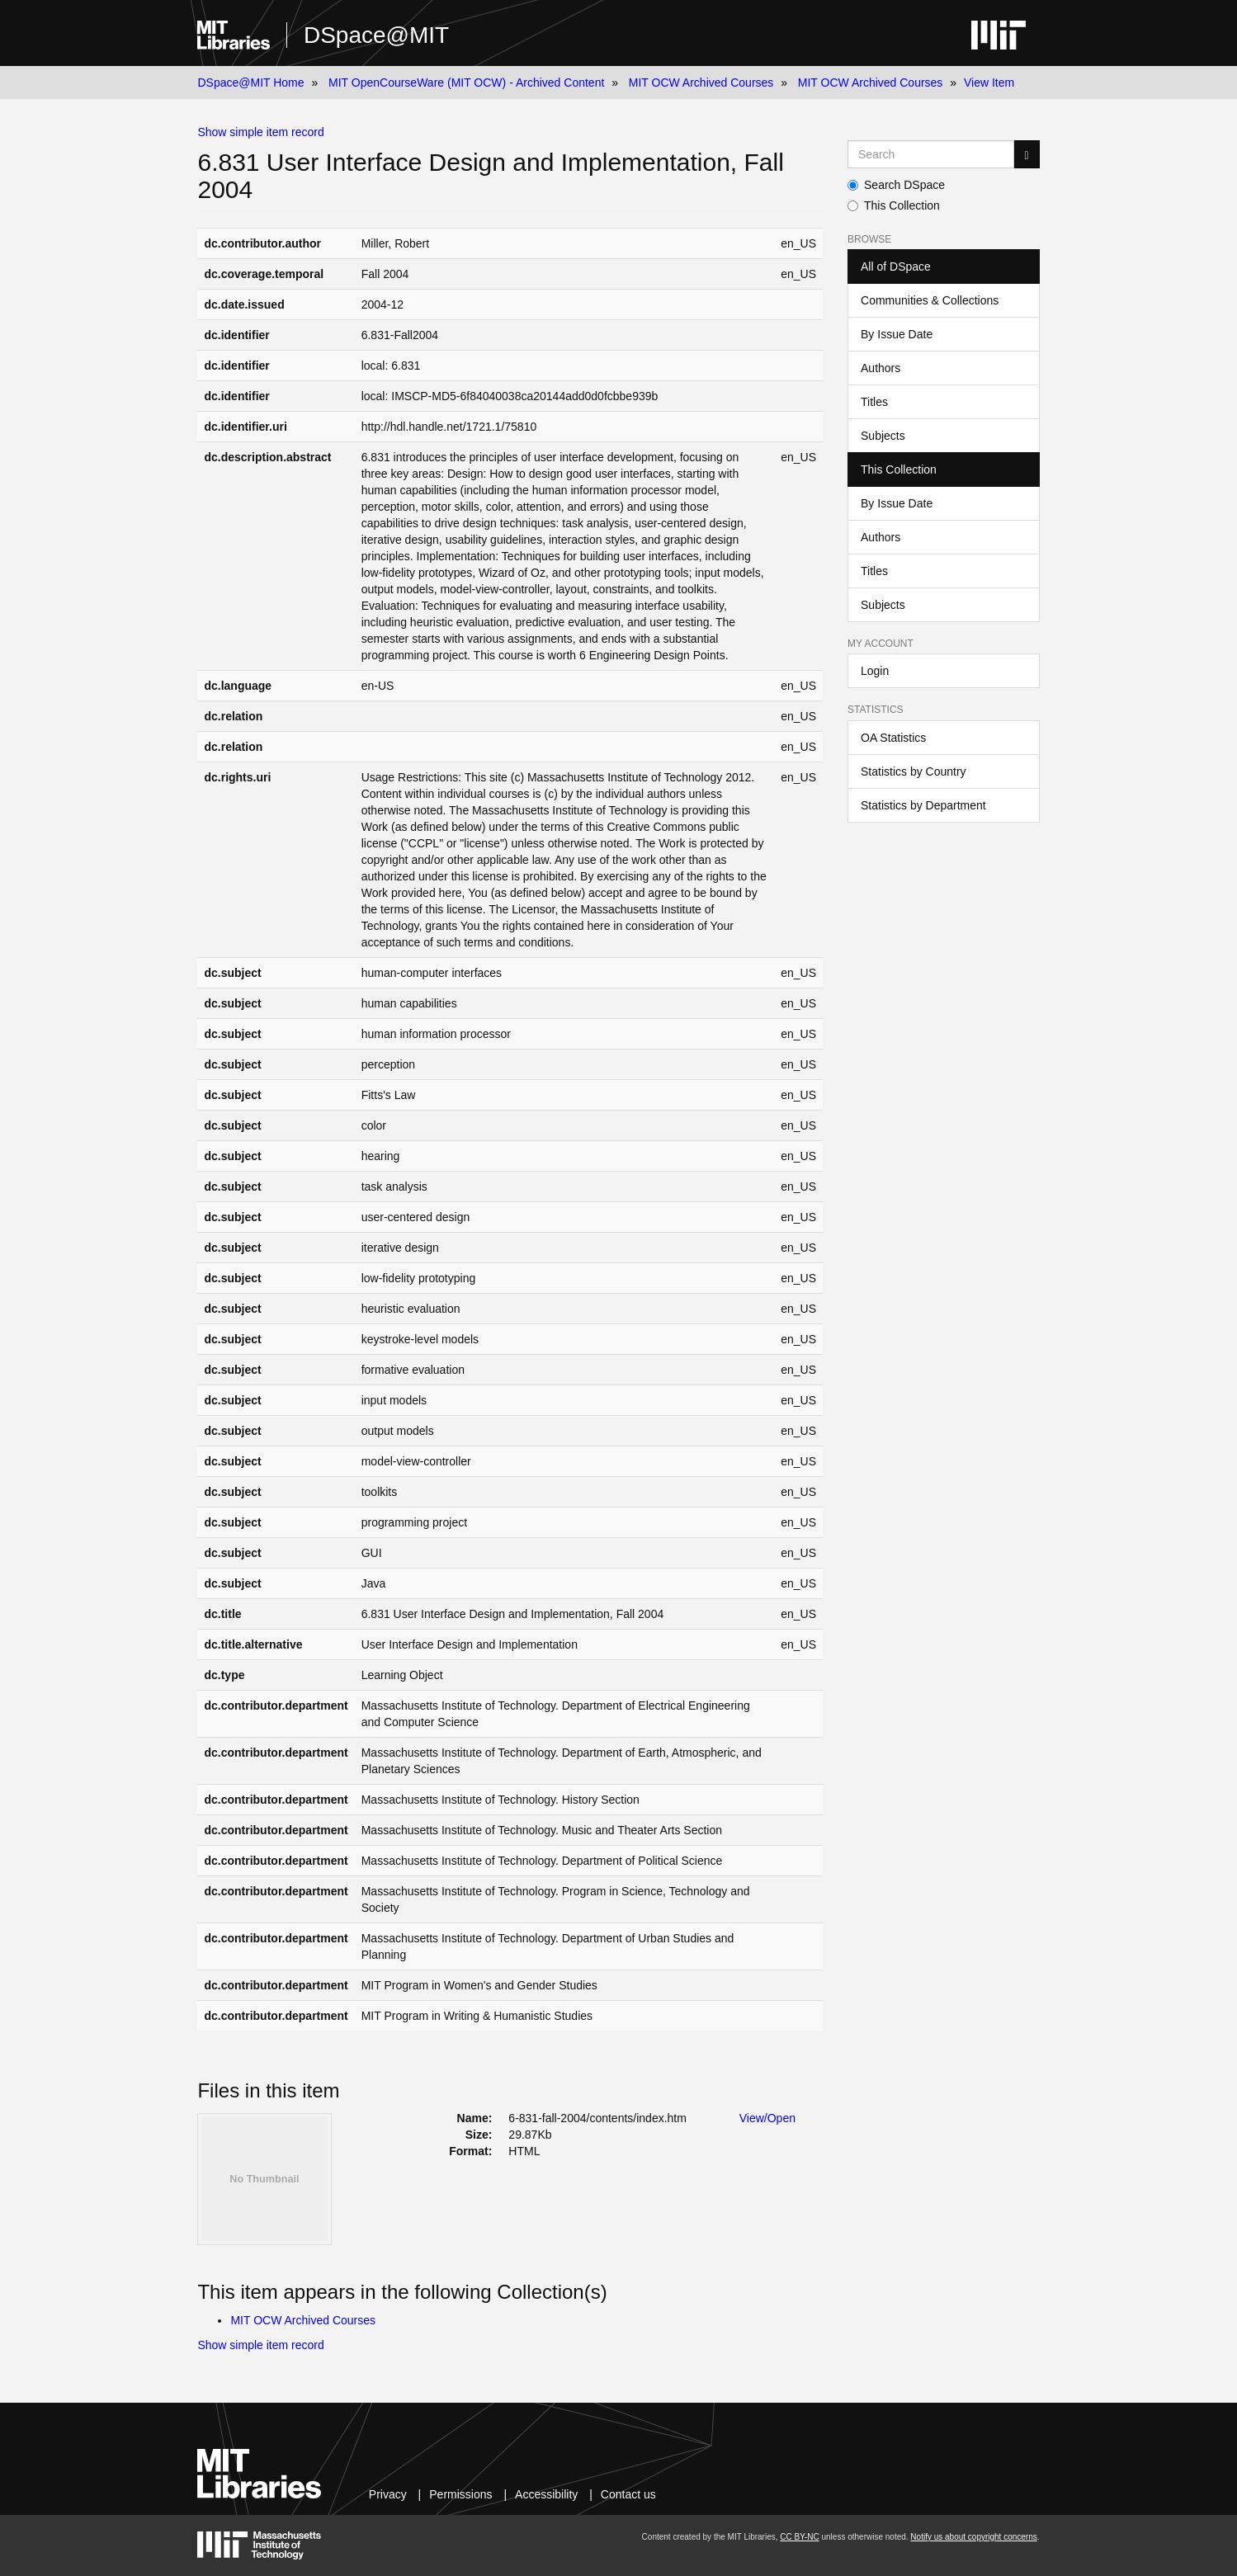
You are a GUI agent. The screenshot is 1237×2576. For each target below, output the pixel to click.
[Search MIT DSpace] (930, 154)
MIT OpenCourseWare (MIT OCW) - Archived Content (466, 82)
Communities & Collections (930, 300)
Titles (874, 401)
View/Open (767, 2118)
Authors (880, 368)
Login (875, 670)
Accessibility (546, 2494)
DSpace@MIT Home (250, 82)
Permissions (460, 2494)
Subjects (883, 435)
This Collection (893, 205)
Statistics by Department (923, 805)
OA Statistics (893, 737)
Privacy (388, 2494)
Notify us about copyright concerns (973, 2536)
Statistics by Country (913, 771)
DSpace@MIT (376, 35)
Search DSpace (896, 184)
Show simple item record (260, 132)
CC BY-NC (799, 2536)
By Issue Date (896, 334)
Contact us (628, 2494)
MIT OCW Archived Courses (701, 82)
